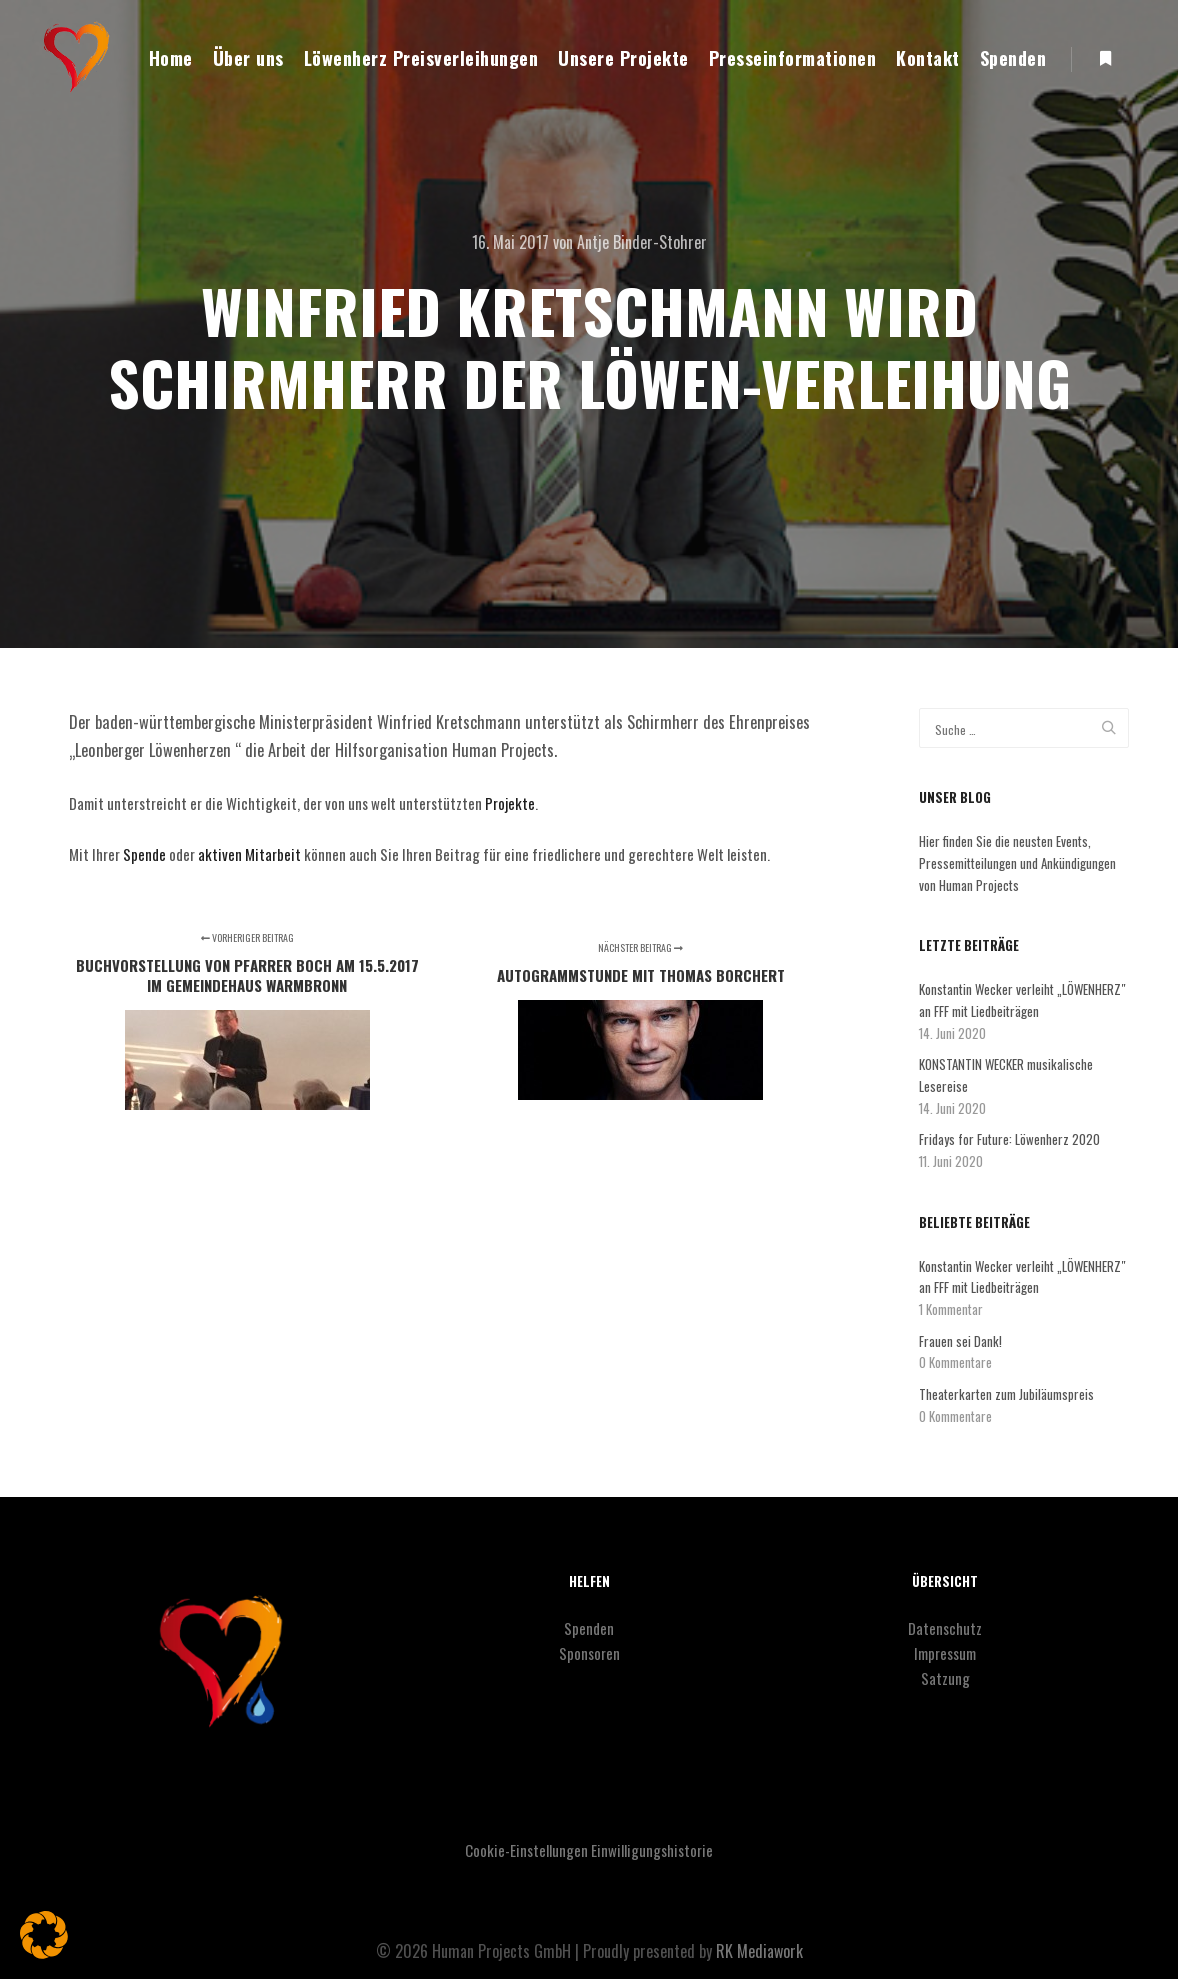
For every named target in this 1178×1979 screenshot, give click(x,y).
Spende (143, 854)
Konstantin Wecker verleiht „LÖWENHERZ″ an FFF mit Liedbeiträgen (1022, 1000)
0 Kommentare (955, 1362)
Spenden (589, 1628)
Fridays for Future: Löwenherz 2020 (1009, 1139)
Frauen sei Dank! (960, 1341)
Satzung (945, 1678)
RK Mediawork (759, 1951)
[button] (44, 1935)
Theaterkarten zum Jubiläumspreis (1006, 1394)
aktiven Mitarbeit (248, 854)
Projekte (510, 803)
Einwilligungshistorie (652, 1850)
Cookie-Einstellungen (526, 1850)
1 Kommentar (951, 1309)
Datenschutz (945, 1628)
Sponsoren (589, 1653)
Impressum (945, 1653)
